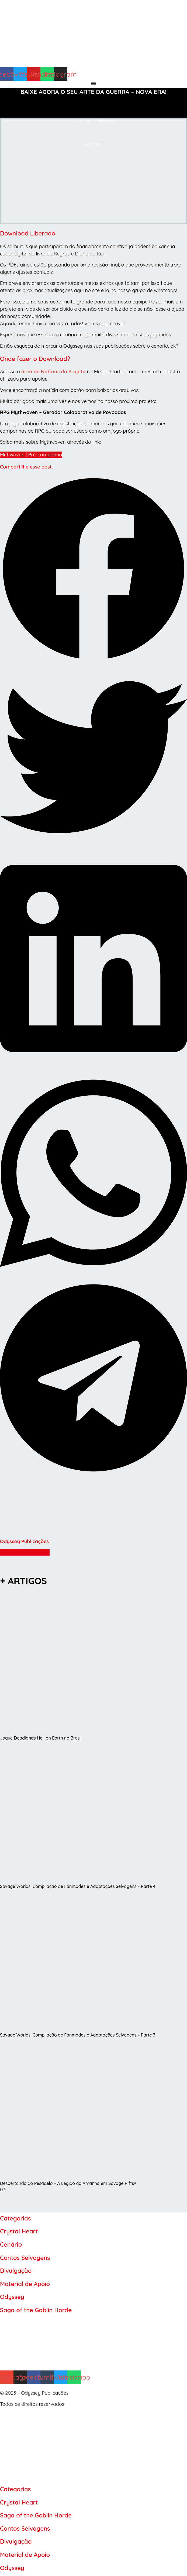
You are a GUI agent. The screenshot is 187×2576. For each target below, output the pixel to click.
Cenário (11, 2244)
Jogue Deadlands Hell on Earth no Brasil (41, 1738)
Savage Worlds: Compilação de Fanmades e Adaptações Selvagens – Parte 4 (77, 1886)
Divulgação (16, 2270)
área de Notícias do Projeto (53, 371)
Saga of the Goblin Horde (36, 2310)
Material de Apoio (25, 2284)
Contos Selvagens (25, 2257)
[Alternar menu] (93, 83)
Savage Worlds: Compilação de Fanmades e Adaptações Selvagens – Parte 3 (77, 2035)
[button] (93, 569)
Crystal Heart (19, 2231)
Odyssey (12, 2297)
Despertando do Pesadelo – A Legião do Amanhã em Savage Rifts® (68, 2183)
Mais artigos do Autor (25, 1552)
